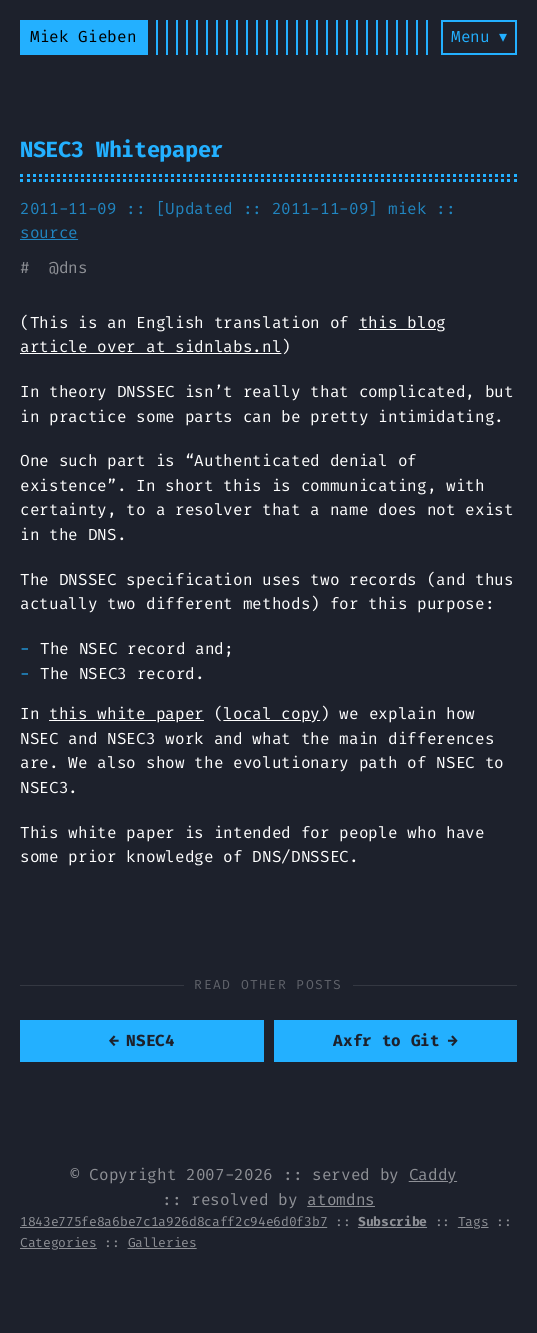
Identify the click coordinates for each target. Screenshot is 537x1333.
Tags (473, 1221)
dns (73, 267)
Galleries (162, 1242)
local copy (271, 713)
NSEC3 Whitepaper (121, 149)
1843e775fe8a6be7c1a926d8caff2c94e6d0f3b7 (173, 1221)
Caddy (433, 1174)
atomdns (341, 1199)
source (49, 232)
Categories (58, 1242)
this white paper (126, 713)
